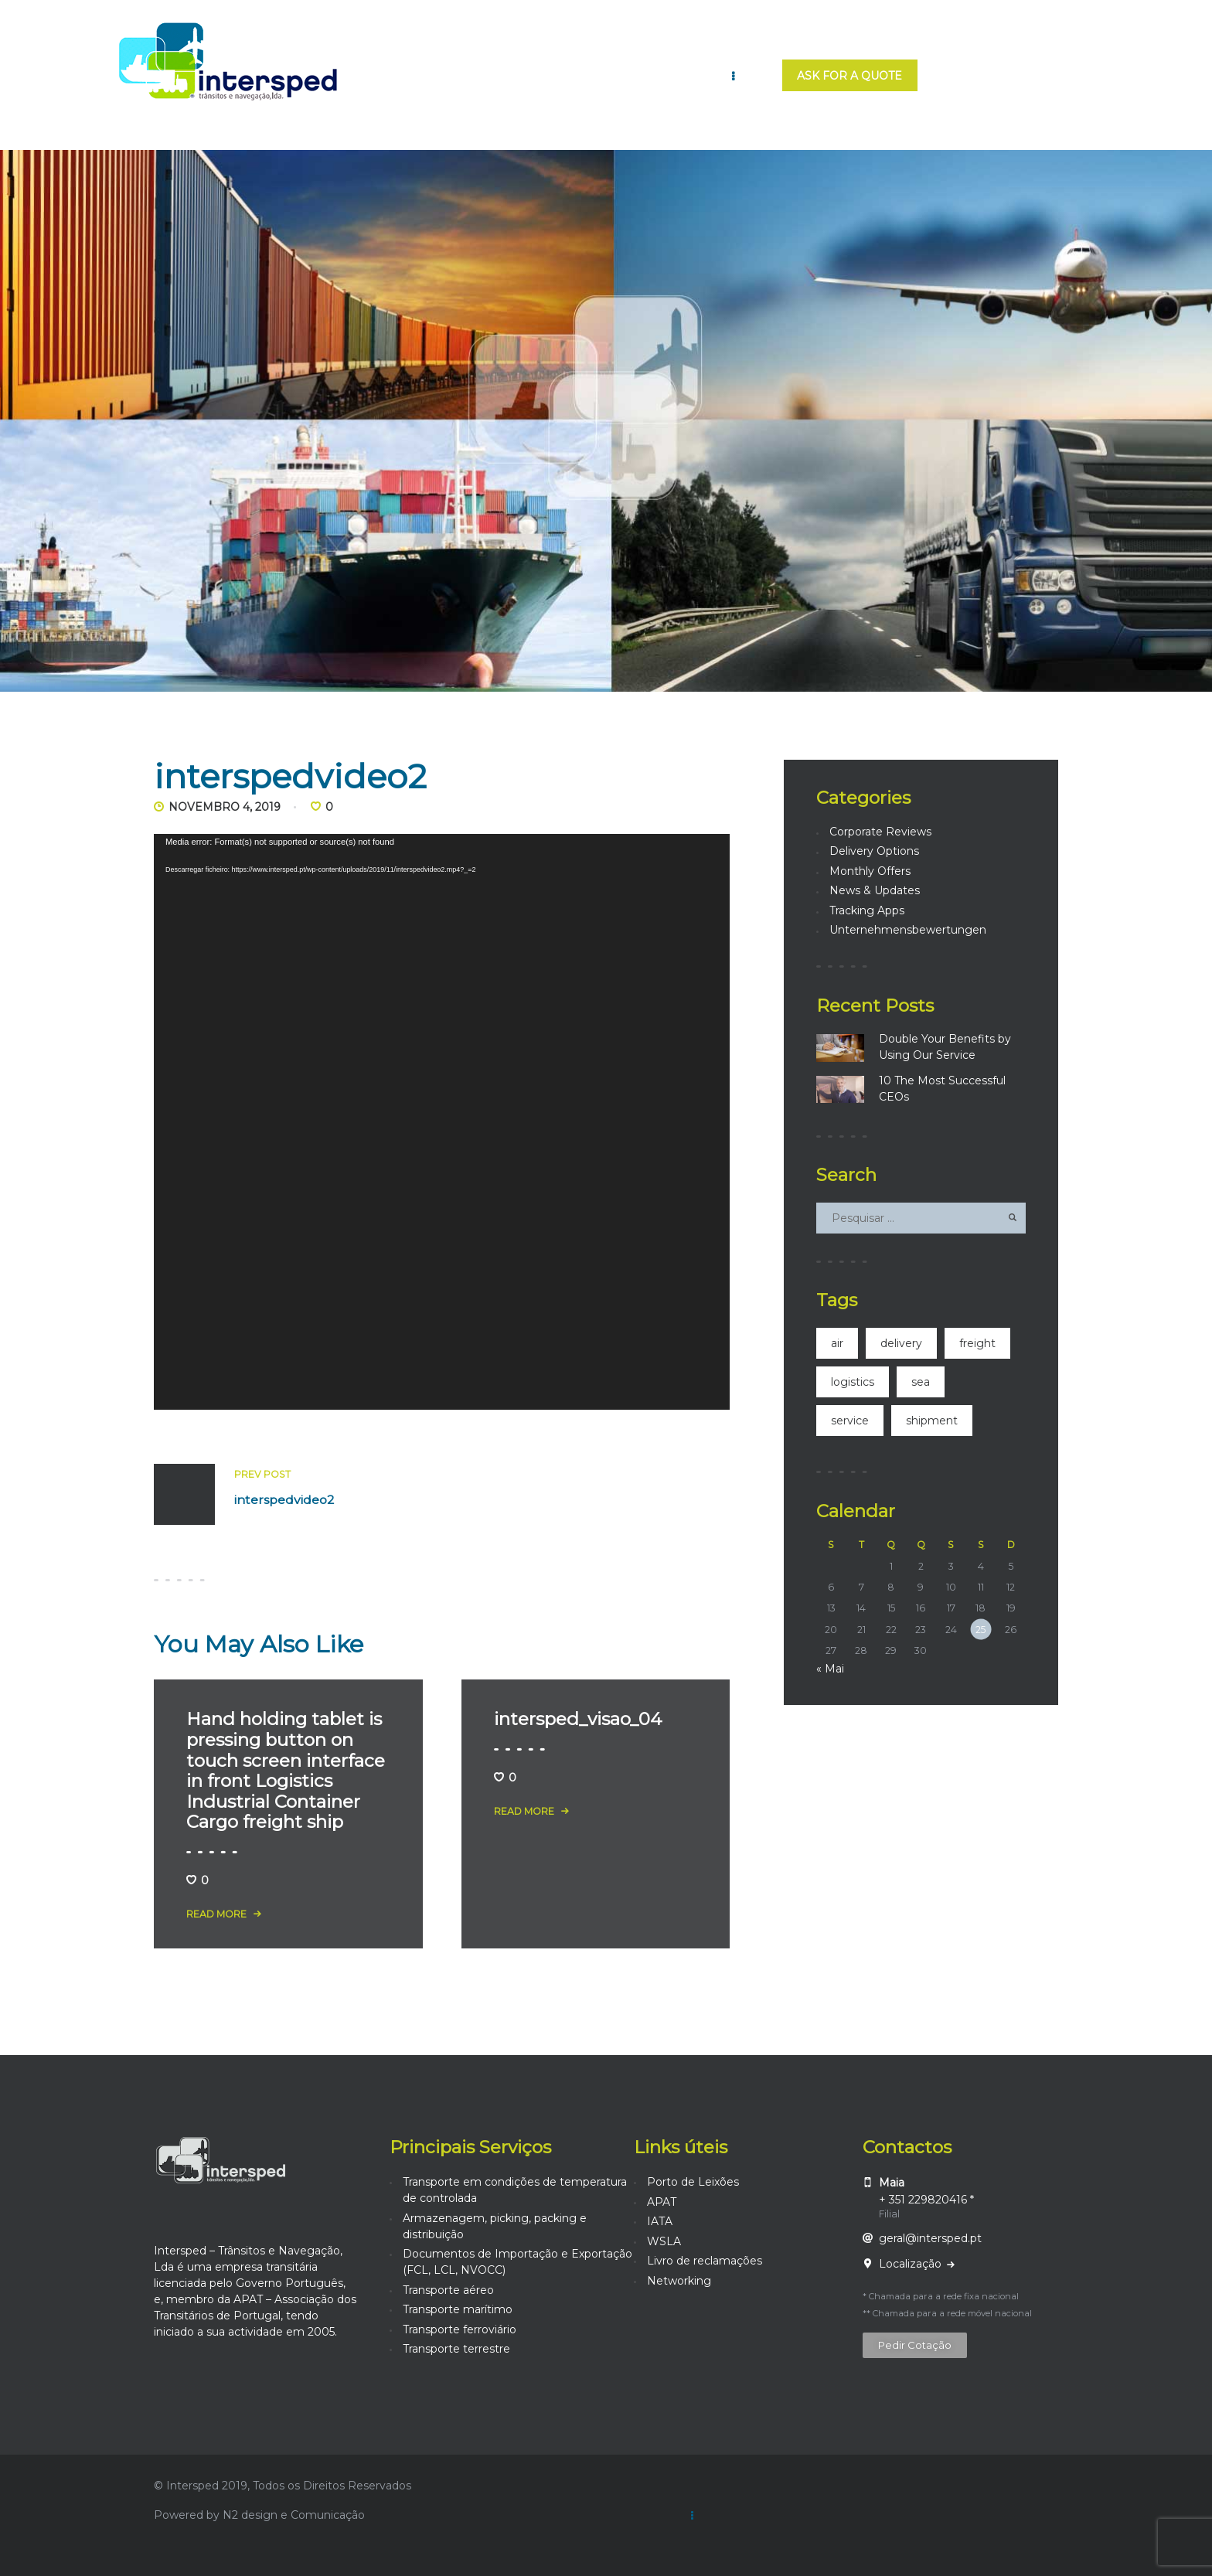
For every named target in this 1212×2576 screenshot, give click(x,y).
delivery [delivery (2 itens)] (901, 1343)
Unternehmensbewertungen (907, 930)
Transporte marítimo (457, 2309)
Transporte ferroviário (459, 2329)
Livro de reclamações (704, 2261)
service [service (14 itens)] (850, 1421)
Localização (912, 2264)
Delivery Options (874, 851)
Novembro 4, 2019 (225, 807)
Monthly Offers (870, 871)
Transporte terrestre (456, 2349)
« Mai (830, 1669)
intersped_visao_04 (578, 1719)
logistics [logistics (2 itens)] (852, 1382)
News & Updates (874, 890)
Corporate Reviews (880, 832)
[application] (442, 1122)
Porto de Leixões (693, 2182)
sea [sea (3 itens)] (920, 1382)
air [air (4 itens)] (837, 1343)
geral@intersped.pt (930, 2238)
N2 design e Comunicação (294, 2515)
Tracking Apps (866, 910)
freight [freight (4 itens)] (977, 1343)
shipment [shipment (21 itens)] (932, 1421)
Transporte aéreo (448, 2290)
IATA (659, 2221)
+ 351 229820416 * (926, 2200)
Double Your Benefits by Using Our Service (945, 1047)
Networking (679, 2281)
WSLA (664, 2241)
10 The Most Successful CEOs (942, 1089)
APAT (661, 2202)
